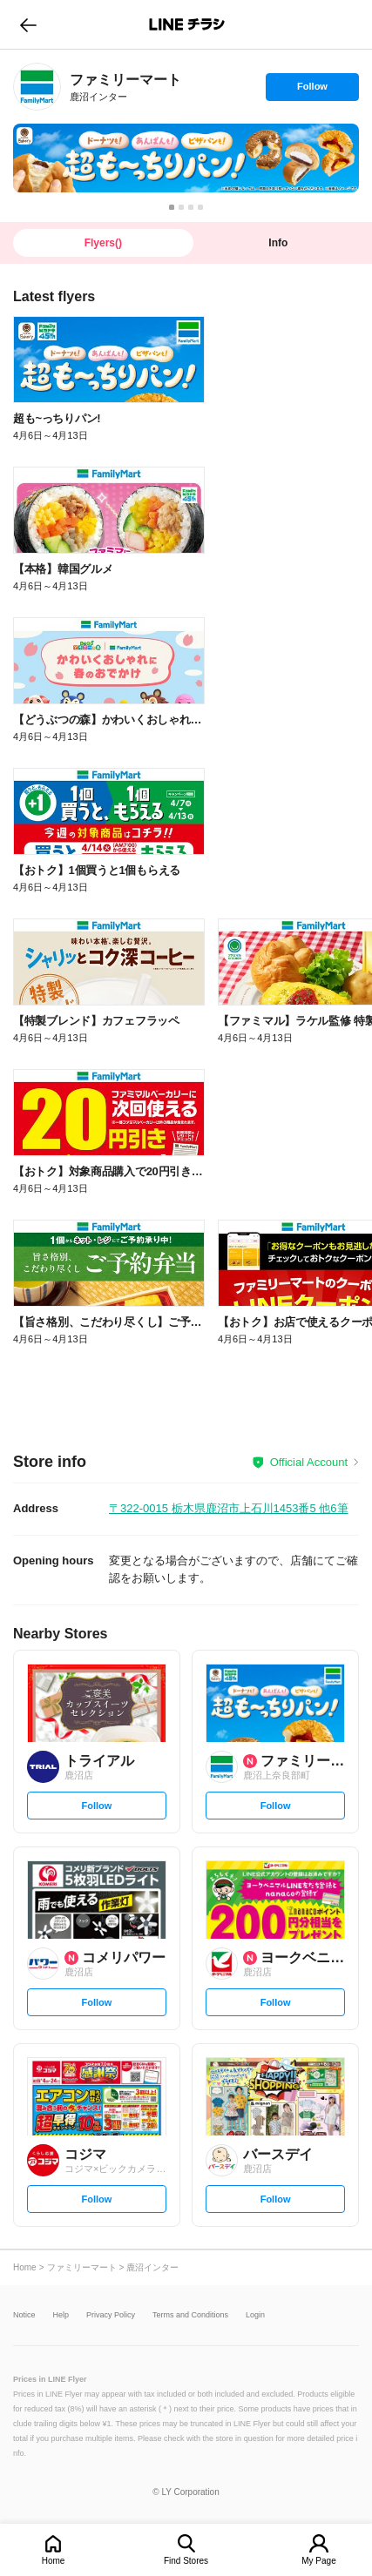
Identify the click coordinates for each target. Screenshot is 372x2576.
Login (255, 2315)
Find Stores (186, 2561)
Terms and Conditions (190, 2315)
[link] (37, 87)
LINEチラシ (188, 24)
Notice (24, 2315)
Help (61, 2315)
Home (53, 2561)
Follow (312, 90)
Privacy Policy (110, 2315)
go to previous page (28, 24)
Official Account (309, 1462)
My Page (318, 2561)
